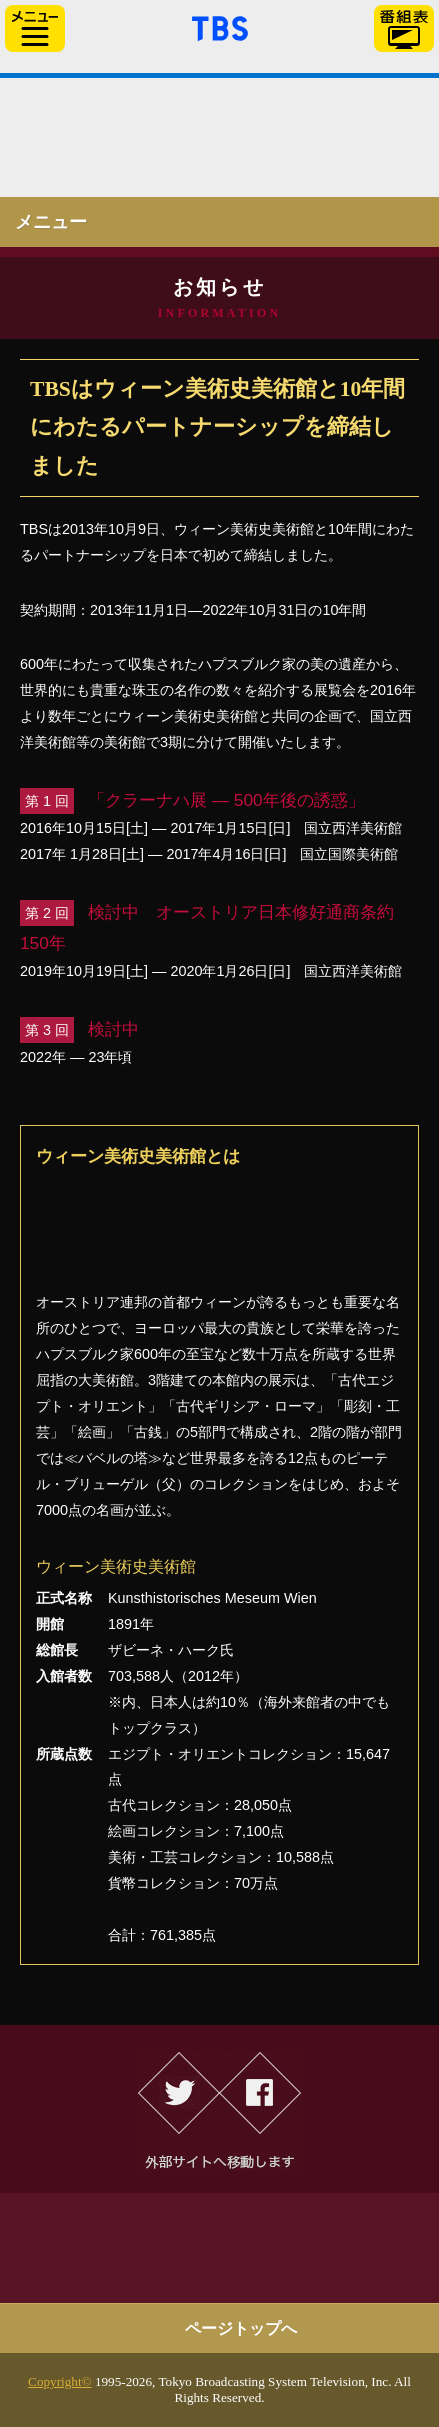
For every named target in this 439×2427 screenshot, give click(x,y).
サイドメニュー (35, 28)
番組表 (404, 28)
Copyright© (60, 2381)
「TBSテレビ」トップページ (220, 26)
